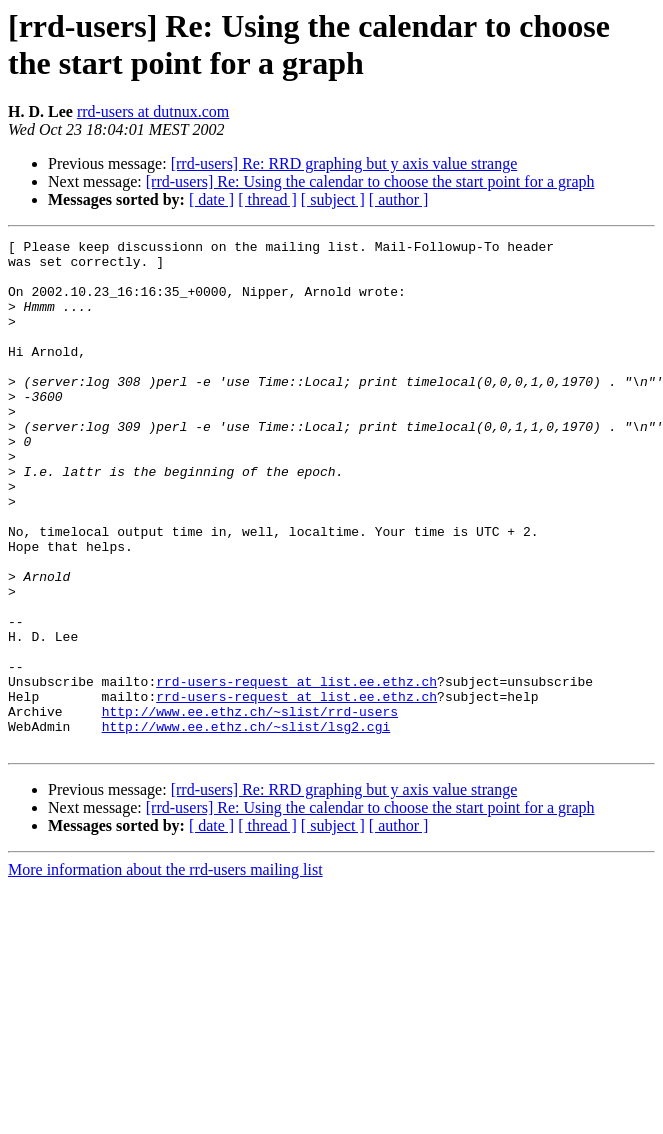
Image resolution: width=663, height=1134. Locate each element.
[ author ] (399, 199)
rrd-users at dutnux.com (153, 111)
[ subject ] (333, 199)
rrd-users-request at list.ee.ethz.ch (296, 771)
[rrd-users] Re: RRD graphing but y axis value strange (344, 163)
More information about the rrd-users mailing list (165, 971)
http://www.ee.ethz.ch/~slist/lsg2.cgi (246, 825)
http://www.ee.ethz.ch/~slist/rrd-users (250, 807)
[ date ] (211, 199)
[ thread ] (267, 199)
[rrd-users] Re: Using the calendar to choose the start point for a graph (370, 181)
